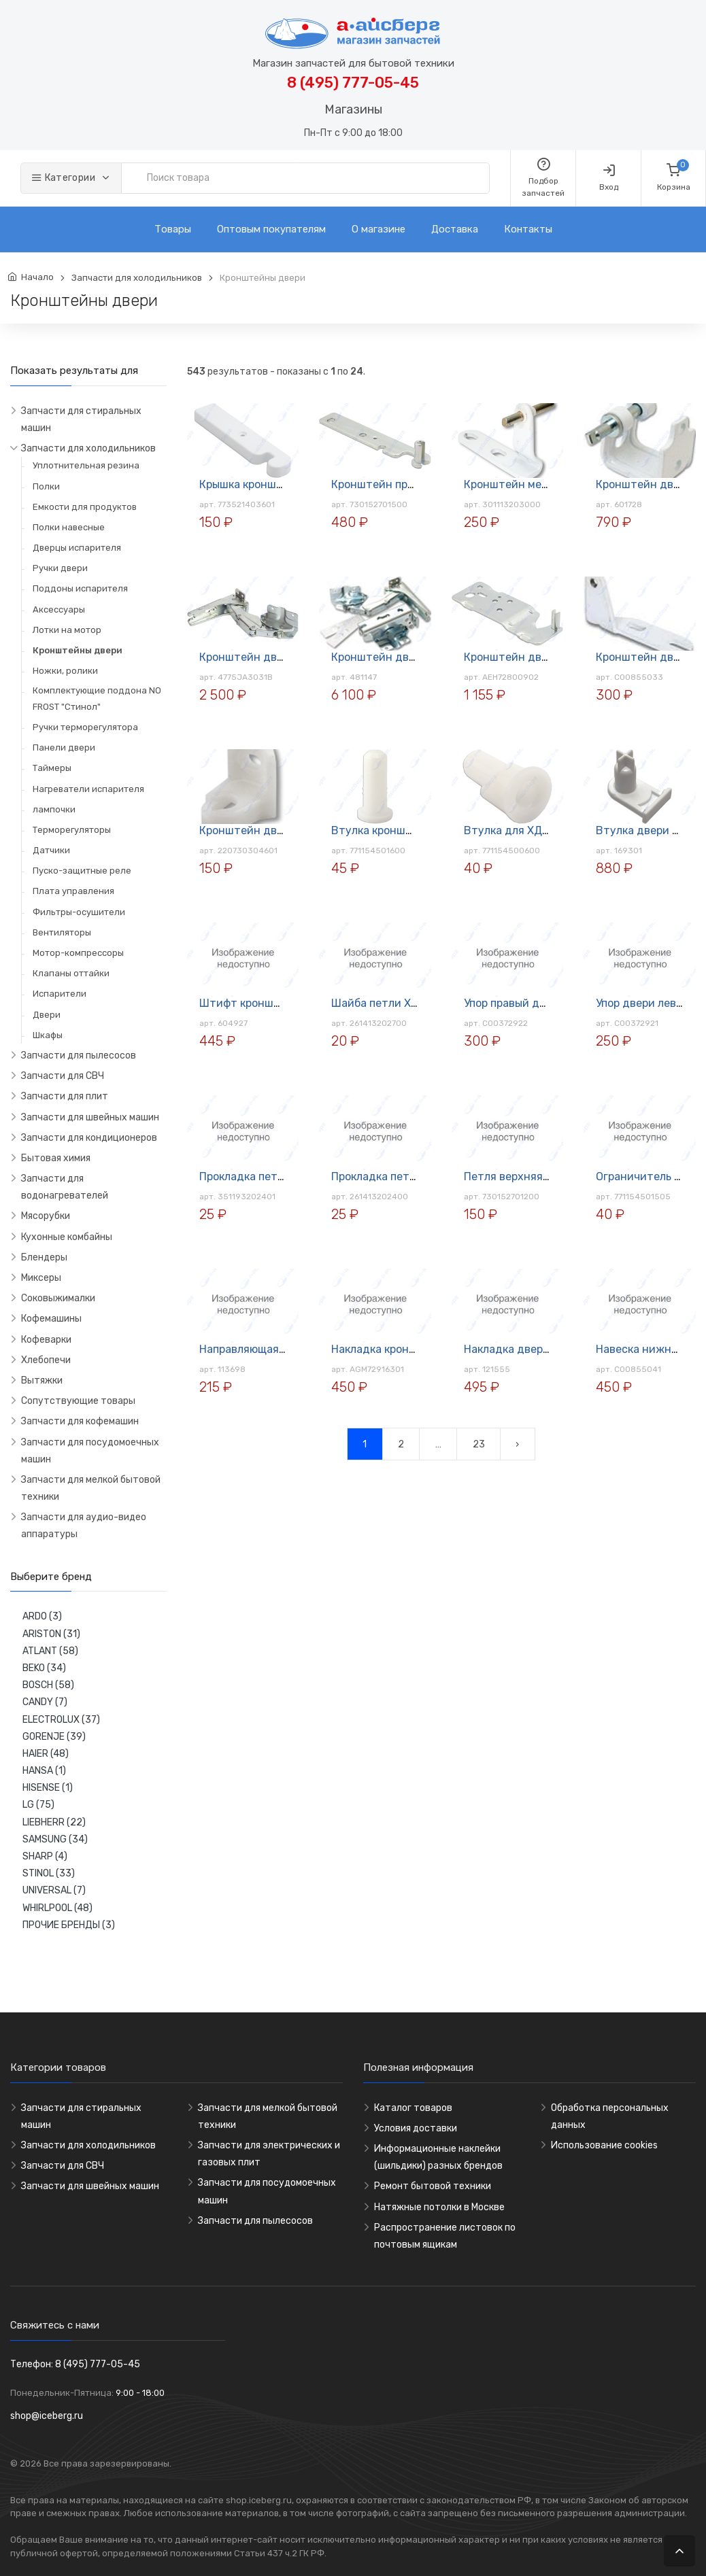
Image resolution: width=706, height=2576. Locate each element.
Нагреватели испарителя (88, 789)
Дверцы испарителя (77, 548)
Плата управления (73, 891)
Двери (47, 1015)
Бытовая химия (55, 1158)
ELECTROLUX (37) (61, 1719)
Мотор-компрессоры (78, 953)
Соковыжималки (58, 1298)
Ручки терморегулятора (85, 727)
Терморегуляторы (72, 830)
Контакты (528, 229)
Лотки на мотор (67, 630)
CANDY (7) (44, 1702)
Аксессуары (59, 609)
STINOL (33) (48, 1873)
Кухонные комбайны (66, 1237)
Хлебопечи (46, 1360)
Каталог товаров (413, 2108)
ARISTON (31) (51, 1634)
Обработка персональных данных (610, 2116)
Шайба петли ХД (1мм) (389, 1003)
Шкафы (48, 1035)
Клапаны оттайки (71, 973)
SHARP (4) (44, 1856)
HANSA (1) (44, 1770)
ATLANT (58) (50, 1651)
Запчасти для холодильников (136, 278)
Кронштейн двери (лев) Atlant (279, 830)
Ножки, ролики (65, 671)
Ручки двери (60, 568)
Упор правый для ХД (516, 1003)
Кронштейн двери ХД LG (264, 657)
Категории (64, 178)
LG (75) (38, 1804)
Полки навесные (69, 527)
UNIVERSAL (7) (54, 1890)
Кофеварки (46, 1339)
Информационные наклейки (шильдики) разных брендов (438, 2157)
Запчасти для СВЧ (62, 1076)
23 (479, 1444)
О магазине (378, 229)
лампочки (54, 809)
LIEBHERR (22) (54, 1822)
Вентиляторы (62, 932)
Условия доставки (415, 2128)
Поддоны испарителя (80, 588)
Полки (46, 486)
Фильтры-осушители (79, 912)
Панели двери (64, 747)
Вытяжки (42, 1380)
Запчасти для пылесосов (78, 1055)
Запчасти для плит (64, 1096)
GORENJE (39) (54, 1736)
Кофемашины (51, 1318)
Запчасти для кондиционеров (89, 1138)
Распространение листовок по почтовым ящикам (445, 2236)
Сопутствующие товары (78, 1401)
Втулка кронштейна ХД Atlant (411, 830)
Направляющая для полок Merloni (286, 1349)
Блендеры (44, 1257)
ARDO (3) (42, 1616)
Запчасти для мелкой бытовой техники (91, 1488)
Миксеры (41, 1278)
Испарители (59, 994)
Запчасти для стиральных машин (81, 419)
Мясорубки (45, 1216)
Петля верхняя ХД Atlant (530, 1176)
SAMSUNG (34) (55, 1839)
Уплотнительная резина (86, 465)
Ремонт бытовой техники (432, 2186)
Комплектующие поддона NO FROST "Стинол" (97, 698)
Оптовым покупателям (271, 229)
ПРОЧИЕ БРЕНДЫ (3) (68, 1925)
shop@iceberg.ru (46, 2416)
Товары (172, 229)
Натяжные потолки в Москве (439, 2207)
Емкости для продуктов (85, 507)
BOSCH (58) (48, 1685)
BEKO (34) (44, 1668)
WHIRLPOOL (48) (57, 1908)
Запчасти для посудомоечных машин (90, 1451)
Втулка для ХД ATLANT (525, 830)
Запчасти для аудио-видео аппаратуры (83, 1525)
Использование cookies (604, 2145)
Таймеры (52, 768)
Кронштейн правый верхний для (417, 484)
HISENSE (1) (47, 1787)
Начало (37, 277)
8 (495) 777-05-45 (353, 82)
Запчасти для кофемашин (80, 1421)
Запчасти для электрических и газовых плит (269, 2154)
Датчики (51, 850)
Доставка (454, 229)
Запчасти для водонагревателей (64, 1187)
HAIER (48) (45, 1753)
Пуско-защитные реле (82, 870)
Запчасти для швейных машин (90, 1117)
